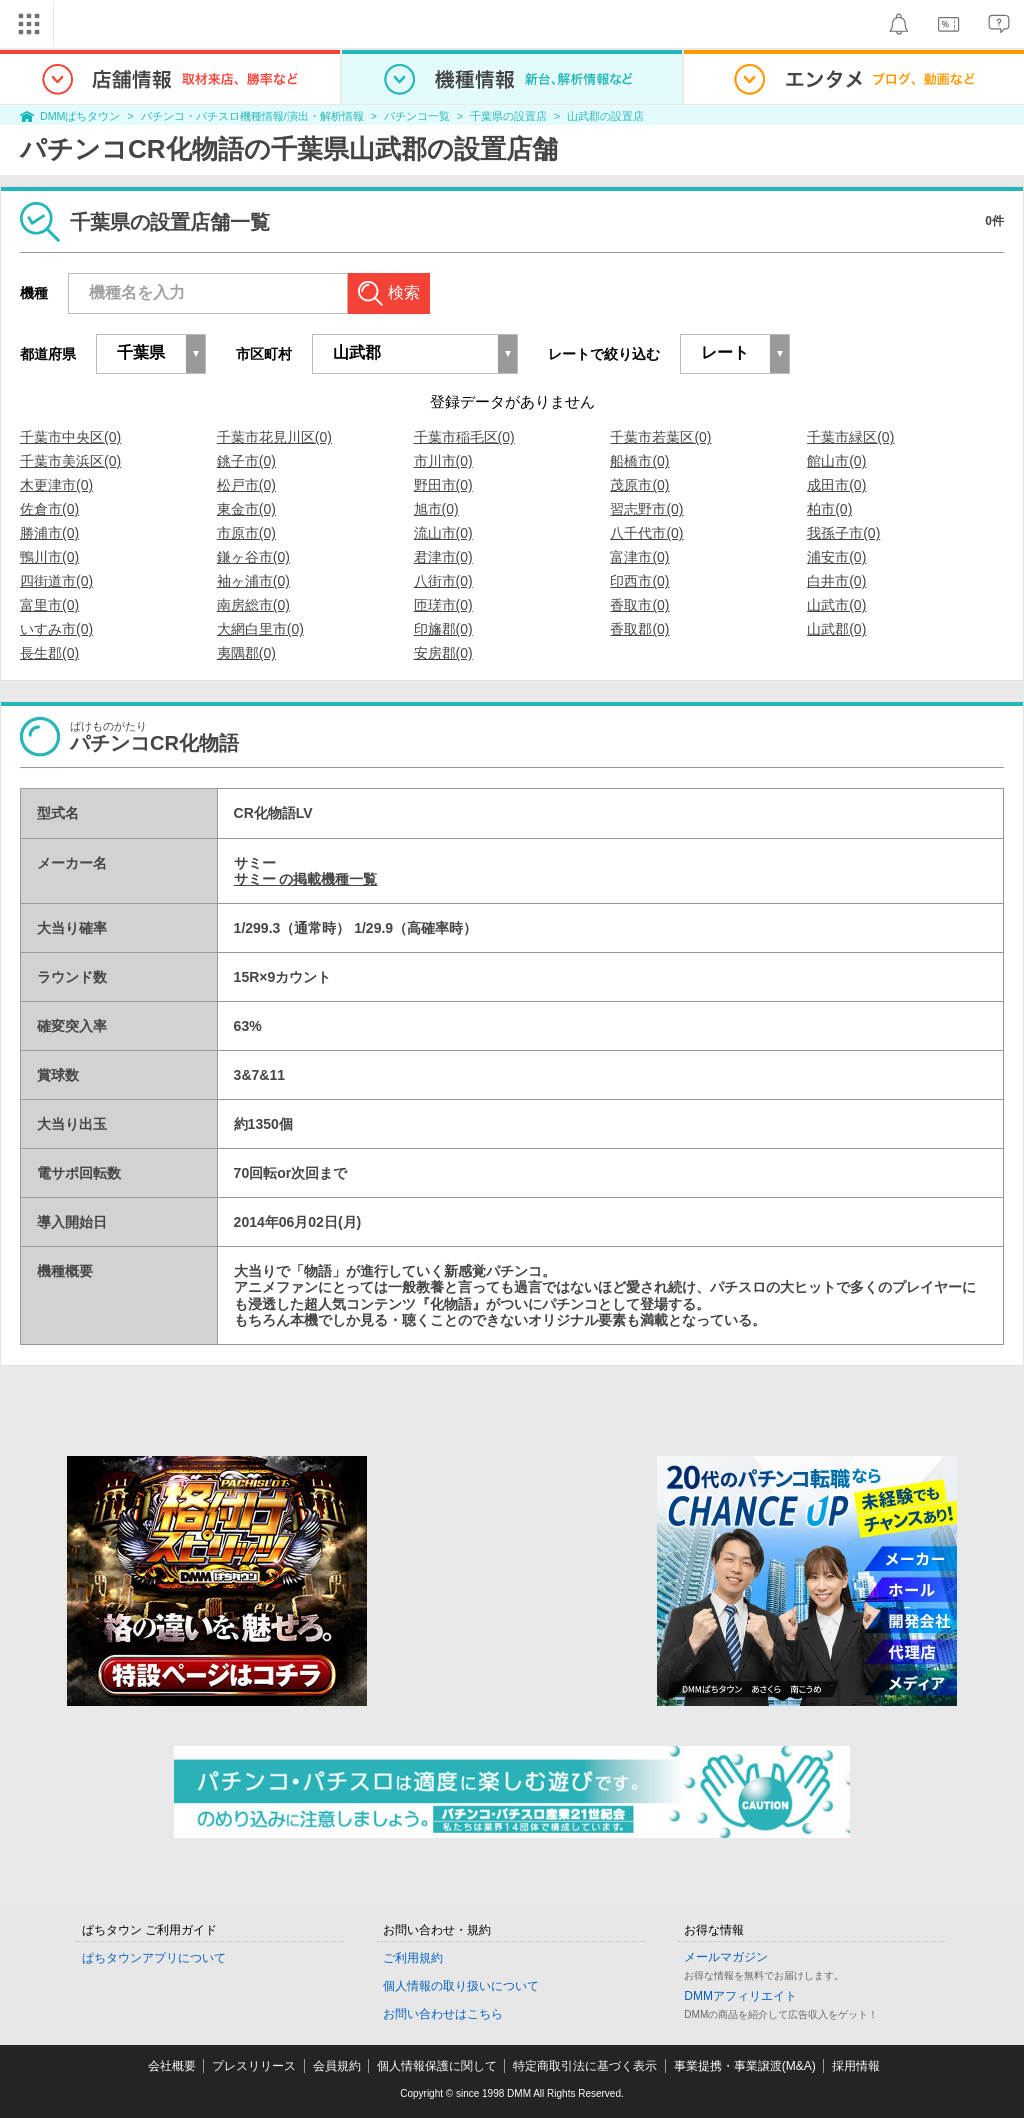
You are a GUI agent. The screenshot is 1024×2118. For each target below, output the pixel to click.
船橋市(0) (639, 461)
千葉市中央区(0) (70, 437)
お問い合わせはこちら (443, 2014)
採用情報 (856, 2066)
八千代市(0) (646, 533)
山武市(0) (836, 605)
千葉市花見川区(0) (274, 437)
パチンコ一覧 (417, 116)
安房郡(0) (443, 653)
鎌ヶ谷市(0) (253, 557)
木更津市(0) (56, 485)
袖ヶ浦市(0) (253, 581)
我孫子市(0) (843, 533)
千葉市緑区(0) (850, 437)
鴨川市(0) (49, 557)
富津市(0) (639, 557)
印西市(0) (639, 581)
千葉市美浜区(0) (70, 461)
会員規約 (337, 2066)
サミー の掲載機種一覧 (306, 879)
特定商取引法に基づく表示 (585, 2066)
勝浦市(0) (49, 533)
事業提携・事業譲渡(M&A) (745, 2066)
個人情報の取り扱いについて (461, 1986)
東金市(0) (246, 509)
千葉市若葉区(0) (660, 437)
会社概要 (172, 2066)
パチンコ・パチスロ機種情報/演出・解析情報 (252, 116)
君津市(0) (443, 557)
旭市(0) (436, 509)
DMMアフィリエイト (740, 1996)
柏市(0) (829, 509)
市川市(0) (443, 461)
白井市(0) (836, 581)
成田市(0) (836, 485)
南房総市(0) (253, 605)
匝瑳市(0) (443, 605)
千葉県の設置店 (508, 116)
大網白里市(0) (260, 629)
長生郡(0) (49, 653)
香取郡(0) (639, 629)
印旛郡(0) (443, 629)
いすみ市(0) (56, 629)
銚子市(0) (246, 461)
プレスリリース (254, 2066)
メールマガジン (726, 1957)
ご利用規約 (413, 1958)
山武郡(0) (836, 629)
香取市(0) (639, 605)
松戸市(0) (246, 485)
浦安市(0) (836, 557)
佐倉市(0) (49, 509)
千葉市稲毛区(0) (464, 437)
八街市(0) (443, 581)
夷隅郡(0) (246, 653)
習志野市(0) (646, 509)
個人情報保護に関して (437, 2066)
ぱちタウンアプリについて (154, 1958)
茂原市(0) (639, 485)
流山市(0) (443, 533)
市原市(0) (246, 533)
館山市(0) (836, 461)
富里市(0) (49, 605)
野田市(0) (443, 485)
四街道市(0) (56, 581)
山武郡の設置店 (605, 116)
